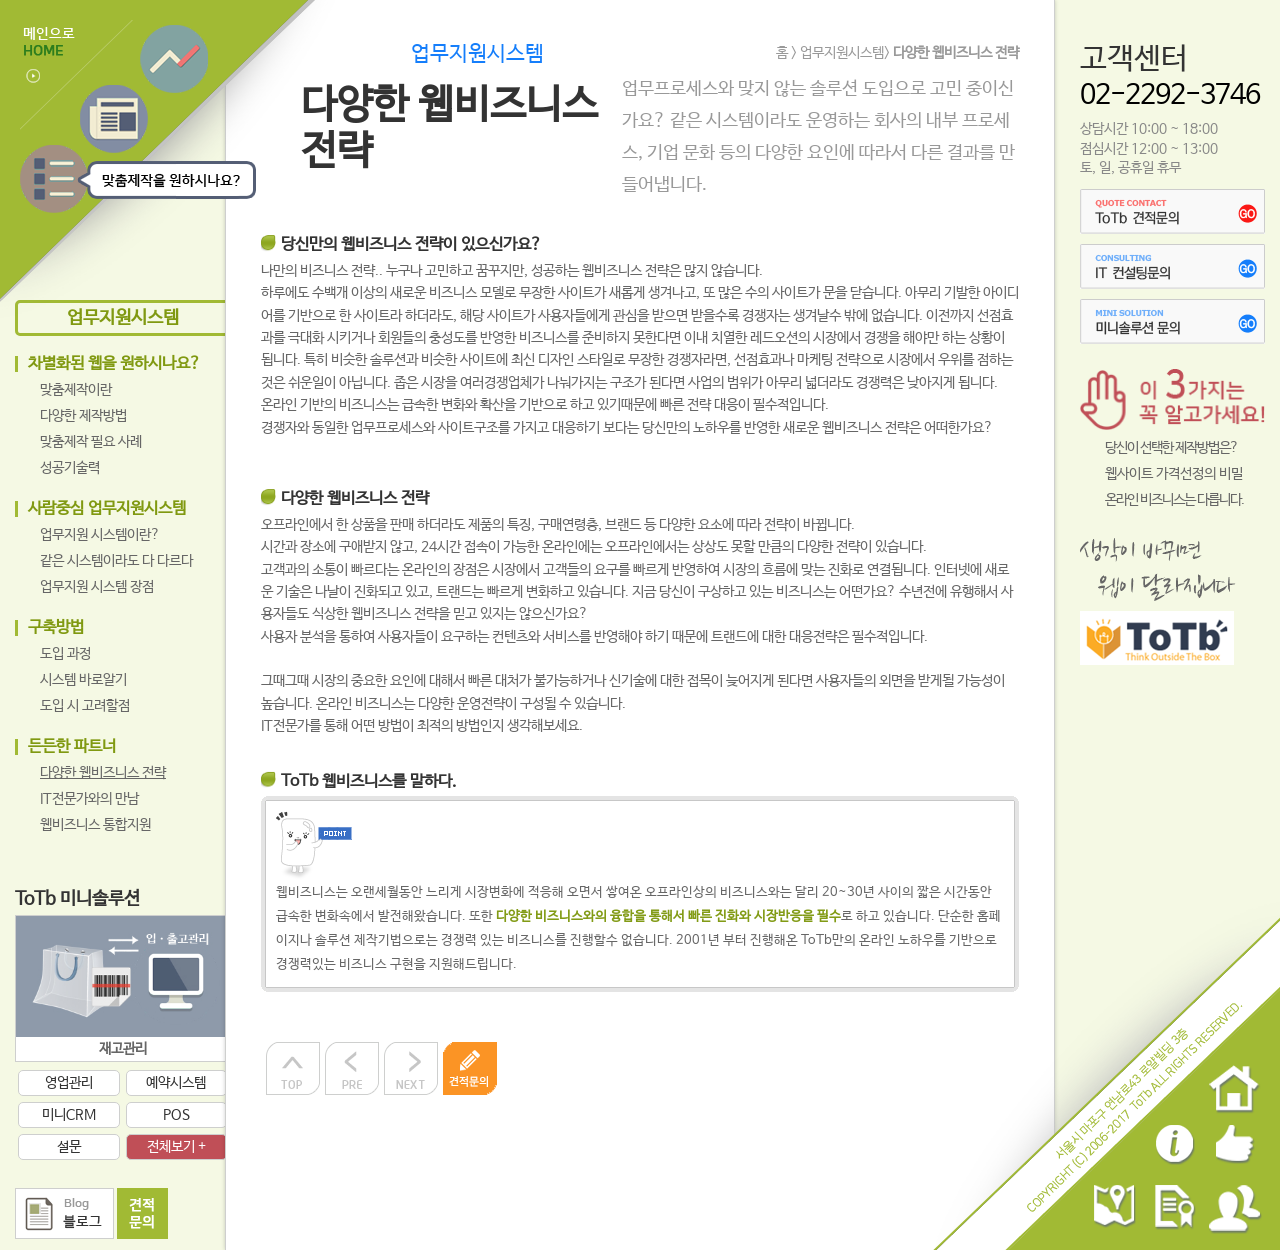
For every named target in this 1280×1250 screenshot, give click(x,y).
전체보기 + (176, 1147)
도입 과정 (65, 654)
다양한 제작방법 (83, 416)
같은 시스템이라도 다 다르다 (116, 561)
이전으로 (352, 1068)
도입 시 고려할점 (85, 706)
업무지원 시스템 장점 (97, 587)
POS (176, 1115)
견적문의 (470, 1068)
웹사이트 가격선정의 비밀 (1174, 474)
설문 (69, 1147)
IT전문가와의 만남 (89, 799)
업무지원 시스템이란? (100, 535)
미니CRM (69, 1115)
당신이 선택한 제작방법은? (1171, 448)
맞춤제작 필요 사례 (91, 442)
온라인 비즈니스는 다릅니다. (1174, 500)
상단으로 (293, 1068)
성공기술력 (70, 468)
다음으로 (411, 1068)
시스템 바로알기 (83, 680)
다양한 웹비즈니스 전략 (103, 773)
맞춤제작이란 (76, 390)
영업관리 (69, 1083)
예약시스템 (176, 1083)
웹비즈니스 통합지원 (95, 825)
